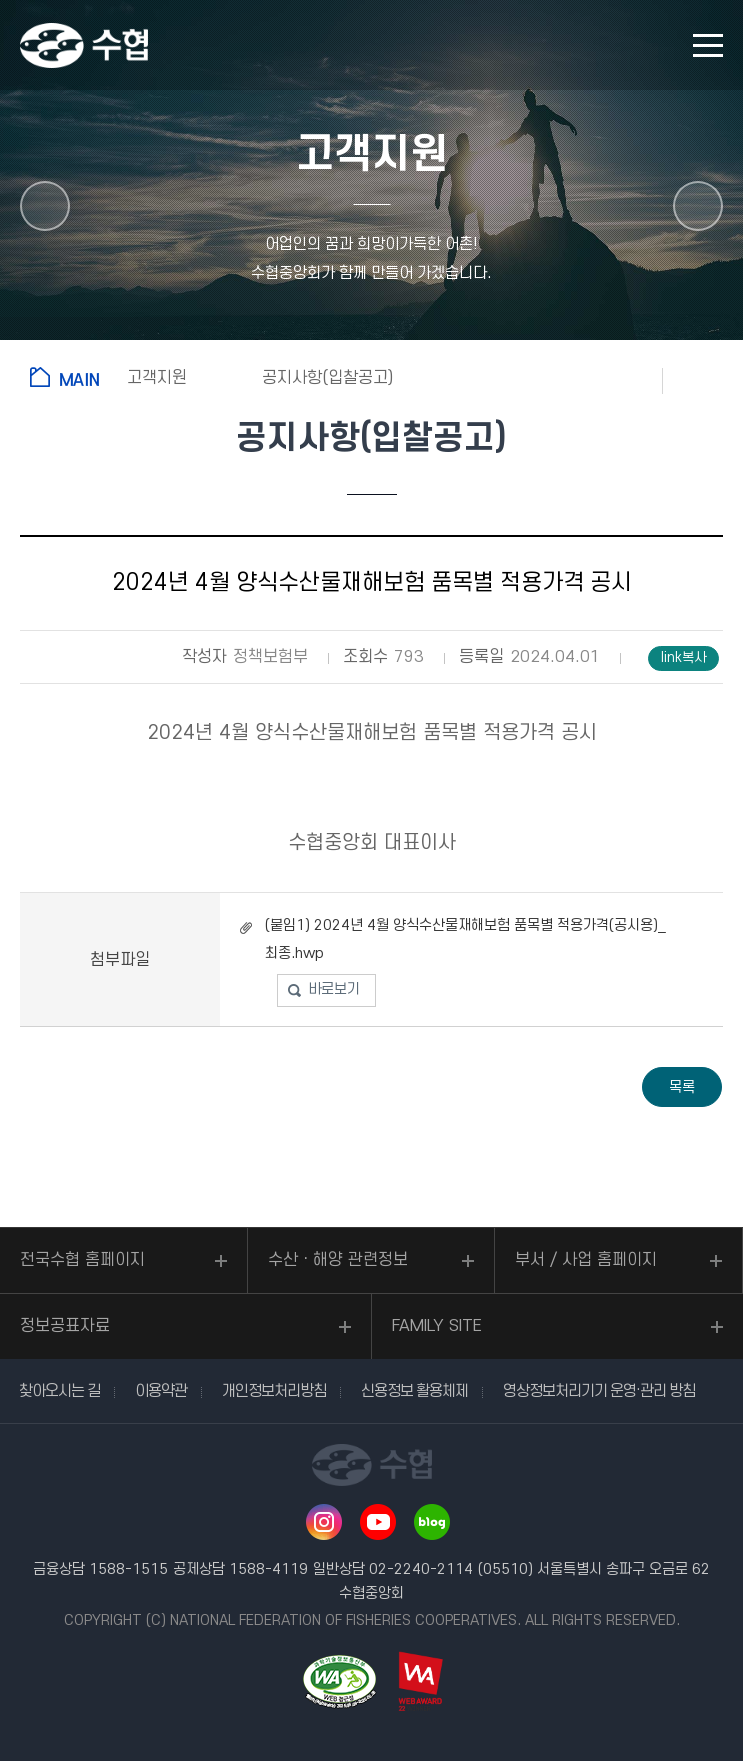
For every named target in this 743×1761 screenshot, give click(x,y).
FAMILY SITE (437, 1326)
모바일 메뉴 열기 (708, 45)
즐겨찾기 (623, 380)
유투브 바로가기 (378, 1522)
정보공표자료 (65, 1326)
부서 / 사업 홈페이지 (586, 1260)
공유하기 (703, 380)
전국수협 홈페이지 (82, 1260)
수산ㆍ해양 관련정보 (338, 1260)
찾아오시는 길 (59, 1391)
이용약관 (161, 1391)
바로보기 (334, 989)
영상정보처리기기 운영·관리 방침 (599, 1391)
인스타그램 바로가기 (324, 1522)
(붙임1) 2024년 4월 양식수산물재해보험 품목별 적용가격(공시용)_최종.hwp (465, 939)
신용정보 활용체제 (414, 1391)
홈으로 (68, 377)
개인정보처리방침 (274, 1391)
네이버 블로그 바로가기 (432, 1522)
